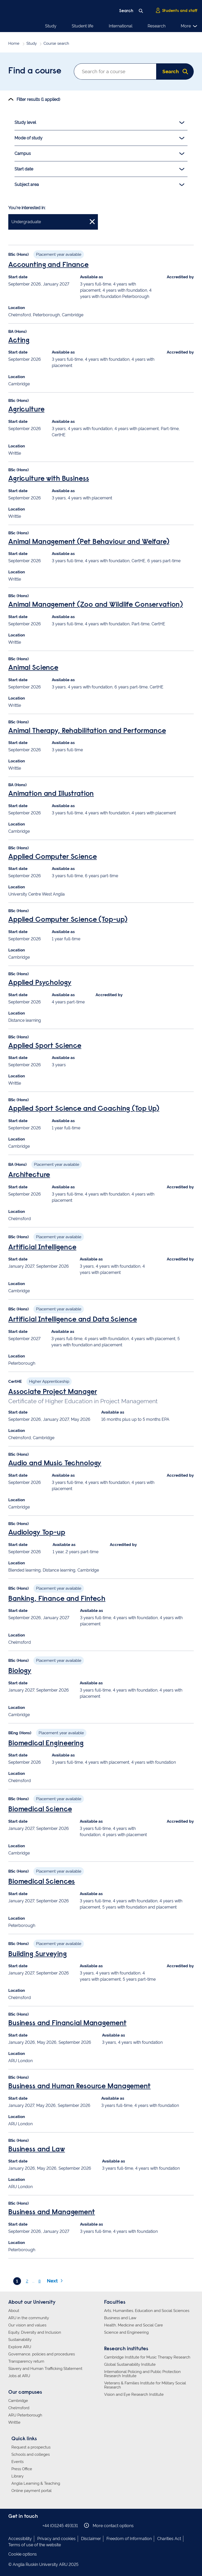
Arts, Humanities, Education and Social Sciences (146, 2310)
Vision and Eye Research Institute (134, 2394)
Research (156, 26)
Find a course (34, 71)
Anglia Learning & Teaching (35, 2483)
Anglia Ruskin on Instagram (19, 2525)
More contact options (109, 2525)
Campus (99, 153)
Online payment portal (31, 2490)
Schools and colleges (30, 2454)
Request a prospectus (31, 2447)
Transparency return (26, 2361)
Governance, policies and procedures (41, 2354)
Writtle (14, 2422)
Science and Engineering (126, 2332)
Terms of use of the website (34, 2544)
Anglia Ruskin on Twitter (27, 2525)
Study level (99, 122)
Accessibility (20, 2538)
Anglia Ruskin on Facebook (11, 2525)
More (189, 26)
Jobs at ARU (19, 2376)
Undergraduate (53, 221)
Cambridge (18, 2400)
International (120, 26)
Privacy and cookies (56, 2538)
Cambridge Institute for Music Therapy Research (147, 2357)
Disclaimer (91, 2538)
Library (17, 2476)
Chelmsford (18, 2408)
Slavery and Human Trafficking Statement (45, 2368)
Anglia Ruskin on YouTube (35, 2525)
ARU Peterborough (25, 2415)
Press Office (21, 2469)
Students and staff (176, 10)
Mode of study (99, 138)
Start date (99, 169)
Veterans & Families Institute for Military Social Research (145, 2385)
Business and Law (120, 2318)
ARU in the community (28, 2318)
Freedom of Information (129, 2538)
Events (17, 2461)
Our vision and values (27, 2325)
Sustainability (20, 2339)
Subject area (99, 184)
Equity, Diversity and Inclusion (34, 2332)
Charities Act (169, 2538)
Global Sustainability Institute (130, 2364)
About (13, 2310)
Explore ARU (19, 2347)
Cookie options (22, 2554)
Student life (82, 26)
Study (50, 26)
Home (13, 43)
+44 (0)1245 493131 (60, 2525)
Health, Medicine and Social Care (133, 2325)
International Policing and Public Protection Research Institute (142, 2373)
